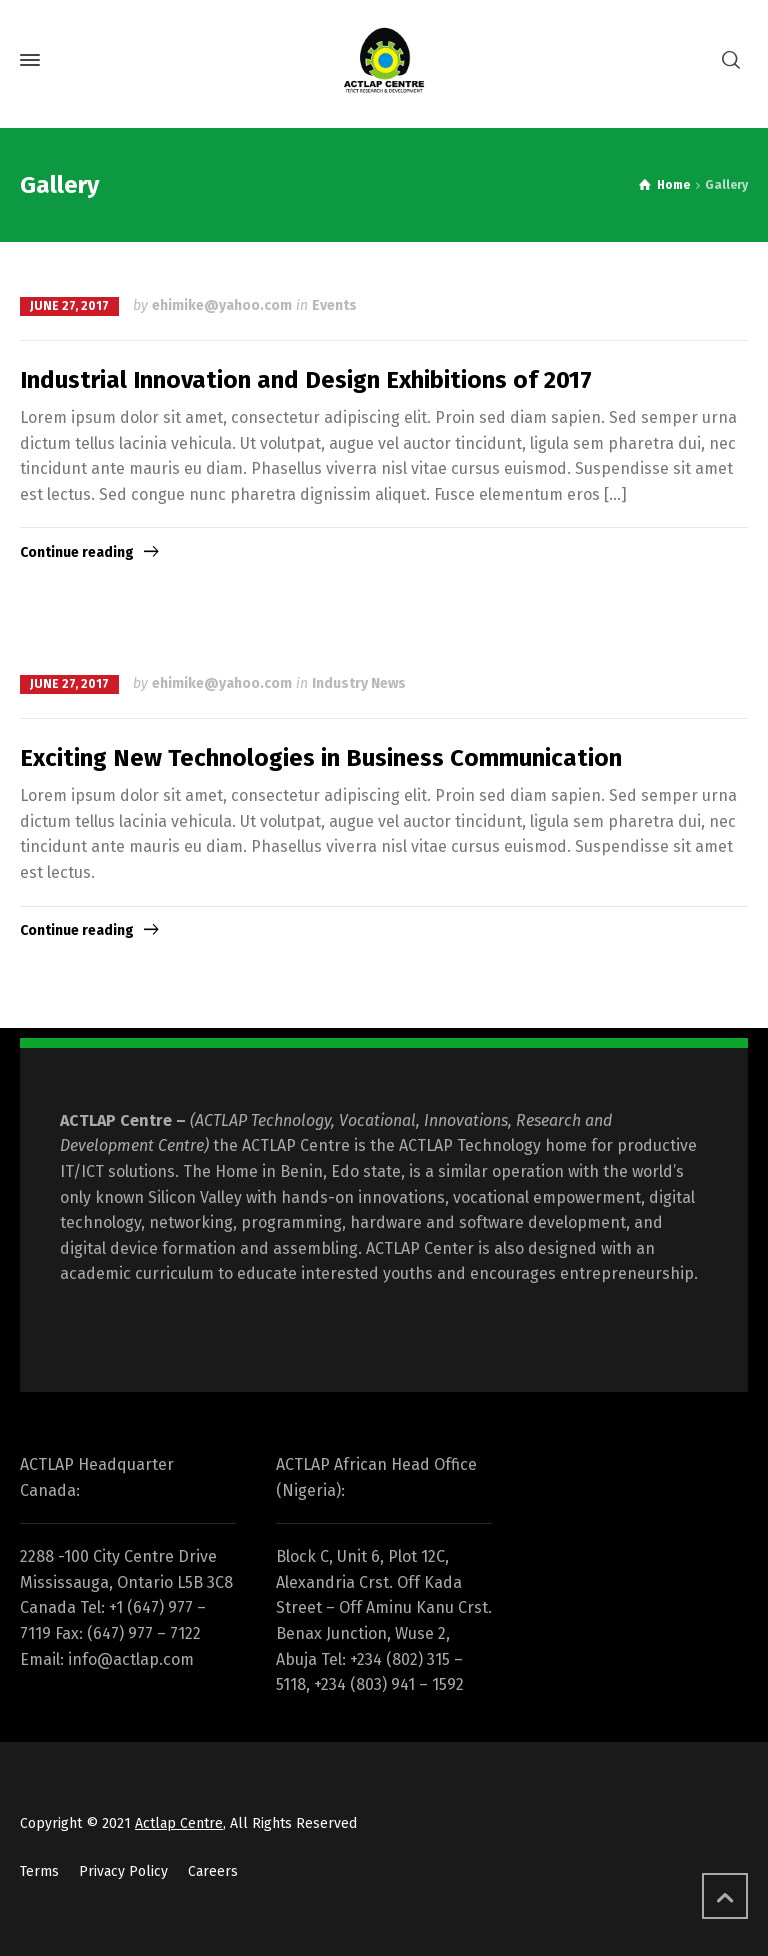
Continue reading (77, 552)
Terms (39, 1871)
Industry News (359, 683)
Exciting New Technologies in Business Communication (321, 758)
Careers (213, 1871)
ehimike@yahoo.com (222, 305)
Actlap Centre (179, 1823)
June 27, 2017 (69, 306)
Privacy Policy (123, 1871)
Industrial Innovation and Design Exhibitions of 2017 (306, 380)
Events (334, 305)
